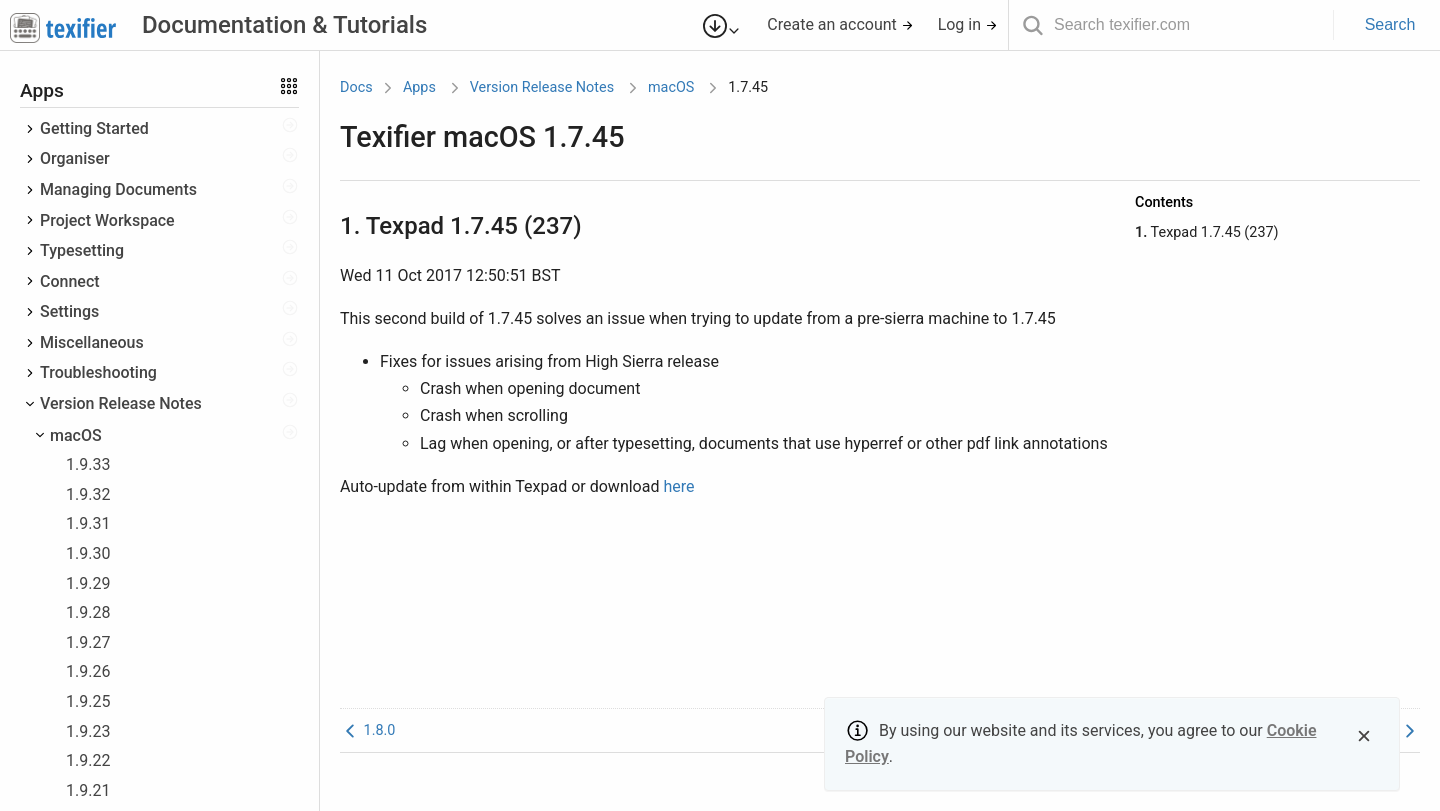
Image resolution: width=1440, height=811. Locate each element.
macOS (76, 435)
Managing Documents (118, 189)
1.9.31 (88, 523)
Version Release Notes (121, 403)
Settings (69, 311)
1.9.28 (88, 612)
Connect (70, 281)
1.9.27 (88, 642)
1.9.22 (88, 760)
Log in (968, 24)
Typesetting (82, 250)
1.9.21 (88, 790)
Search (1390, 24)
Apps (419, 87)
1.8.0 (367, 730)
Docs (356, 87)
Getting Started (94, 128)
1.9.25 (88, 701)
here (678, 486)
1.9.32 (88, 494)
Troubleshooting (98, 372)
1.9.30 (88, 553)
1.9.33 (88, 464)
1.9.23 (88, 731)
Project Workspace (107, 220)
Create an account (840, 24)
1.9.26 (88, 671)
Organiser (75, 158)
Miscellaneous (92, 342)
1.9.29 (88, 583)
